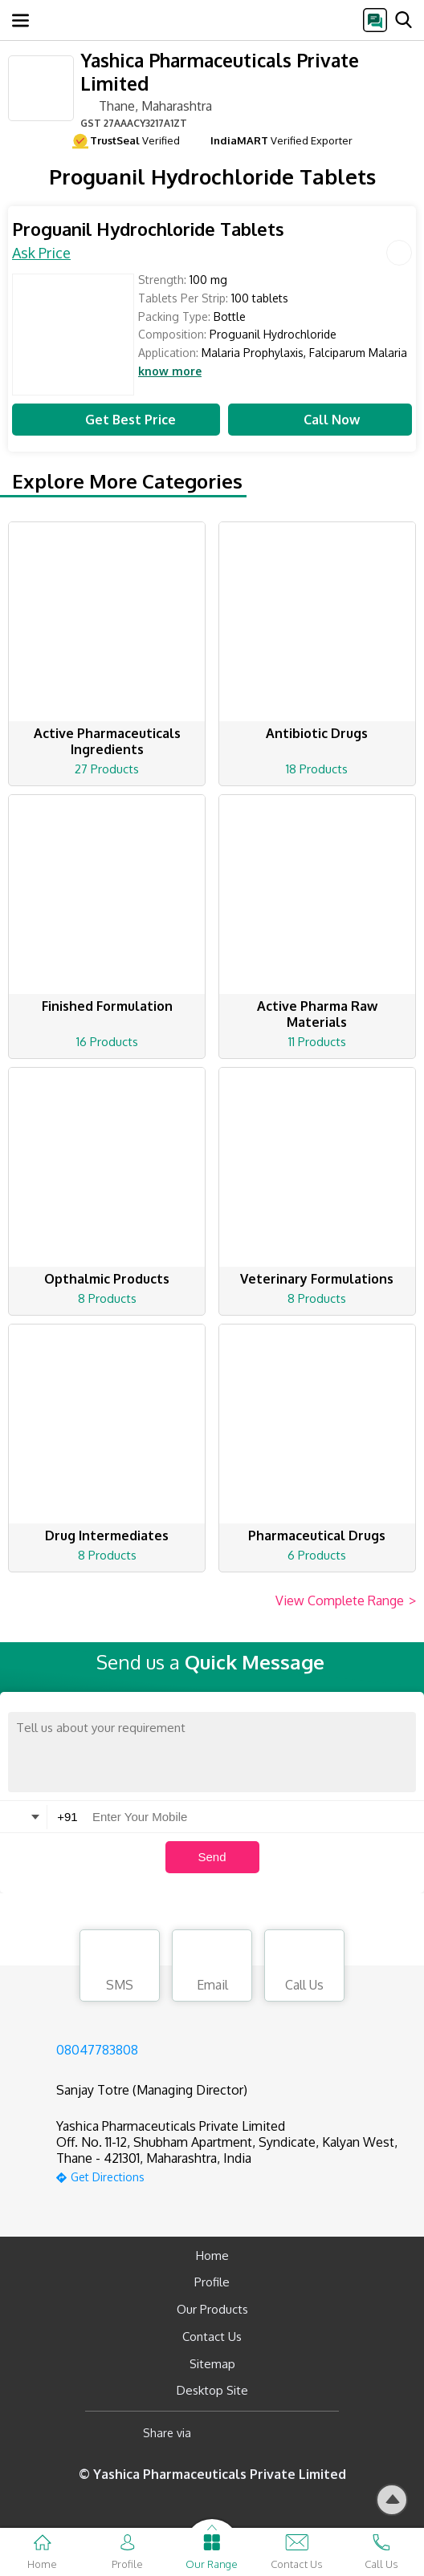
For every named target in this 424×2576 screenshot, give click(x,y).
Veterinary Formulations (316, 1279)
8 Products (107, 1298)
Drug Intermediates (107, 1535)
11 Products (317, 1041)
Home (212, 2255)
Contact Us (212, 2336)
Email (212, 1968)
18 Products (317, 769)
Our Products (212, 2309)
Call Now (320, 420)
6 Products (316, 1555)
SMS (120, 1968)
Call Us (304, 1968)
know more (170, 371)
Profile (212, 2282)
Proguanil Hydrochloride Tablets (148, 229)
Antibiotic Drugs (317, 733)
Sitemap (212, 2363)
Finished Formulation (107, 1006)
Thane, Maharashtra (146, 105)
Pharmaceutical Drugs (316, 1535)
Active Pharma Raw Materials (317, 1014)
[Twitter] (285, 2433)
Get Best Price (116, 420)
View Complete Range (345, 1601)
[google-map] (232, 2175)
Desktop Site (212, 2390)
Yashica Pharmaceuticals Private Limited (219, 71)
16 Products (107, 1041)
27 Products (107, 769)
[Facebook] (216, 2433)
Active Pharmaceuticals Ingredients (107, 741)
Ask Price (41, 253)
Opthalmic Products (106, 1279)
